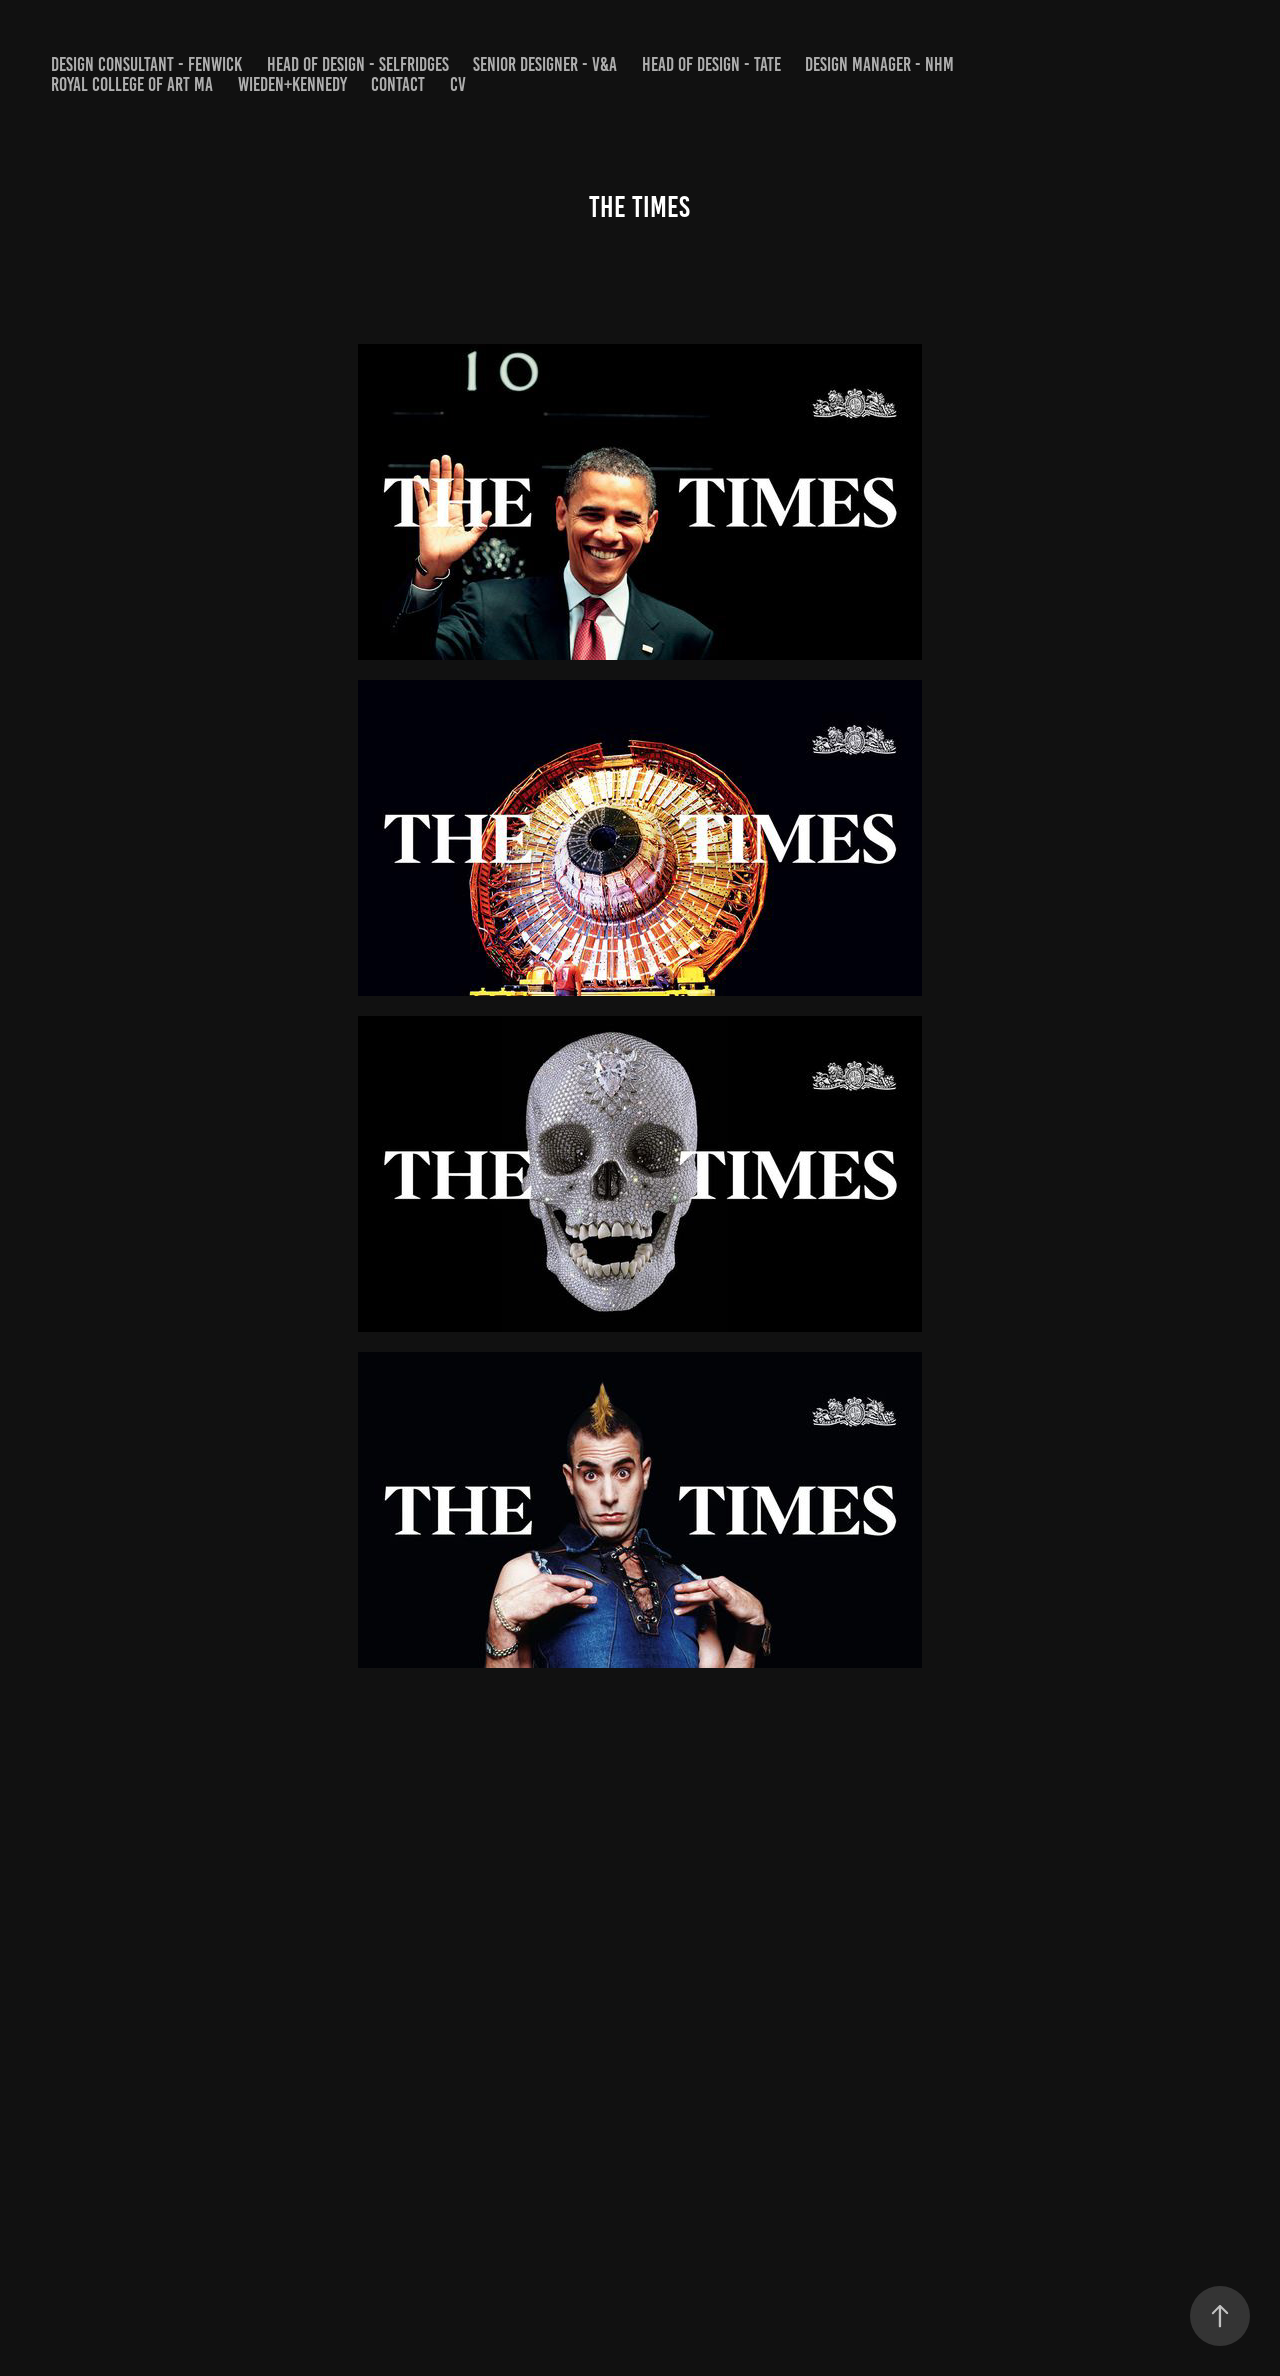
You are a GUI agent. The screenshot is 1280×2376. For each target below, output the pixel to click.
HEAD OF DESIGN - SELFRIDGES (358, 64)
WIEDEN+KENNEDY (292, 84)
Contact (398, 84)
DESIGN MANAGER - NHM (879, 64)
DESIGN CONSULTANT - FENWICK (146, 64)
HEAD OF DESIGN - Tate (711, 64)
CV (458, 84)
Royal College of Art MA (132, 84)
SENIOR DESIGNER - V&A (545, 64)
